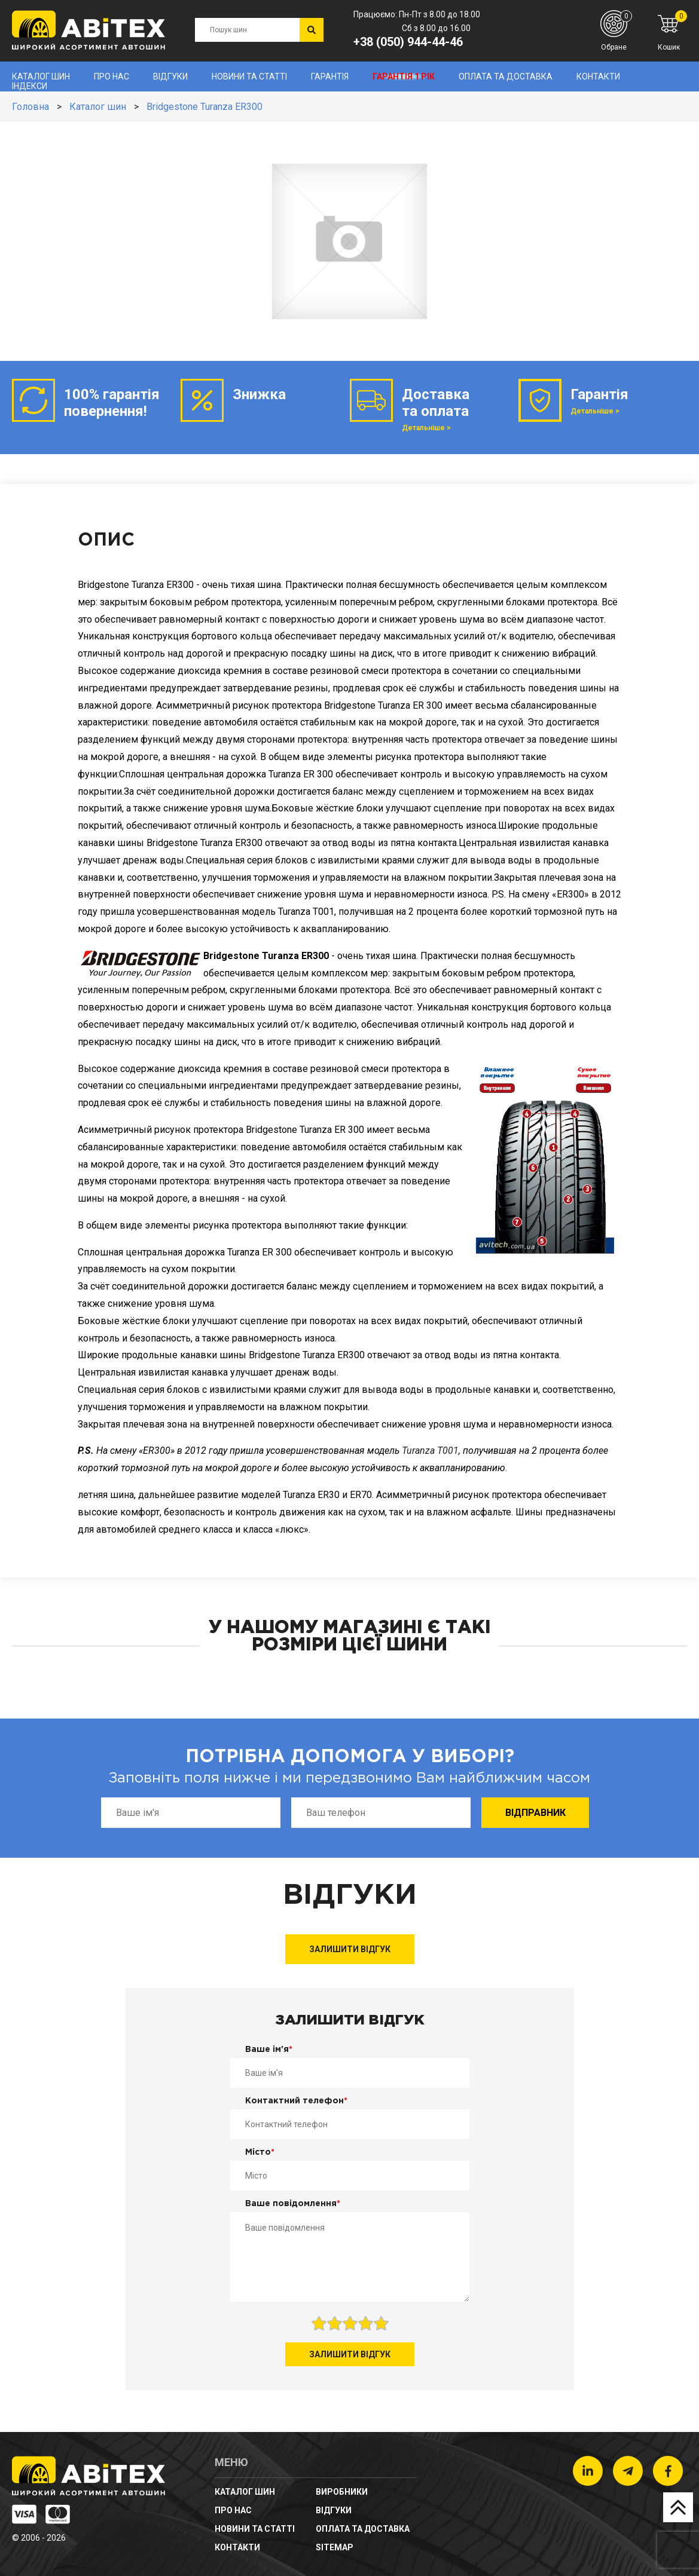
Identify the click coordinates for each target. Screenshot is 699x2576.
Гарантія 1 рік (404, 76)
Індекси (29, 86)
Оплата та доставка (506, 76)
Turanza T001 (430, 1450)
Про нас (111, 76)
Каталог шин (41, 76)
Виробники (342, 2492)
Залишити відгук (349, 1949)
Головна (30, 106)
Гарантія (330, 76)
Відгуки (170, 76)
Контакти (598, 76)
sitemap (334, 2547)
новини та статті (249, 76)
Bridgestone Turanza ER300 (204, 106)
